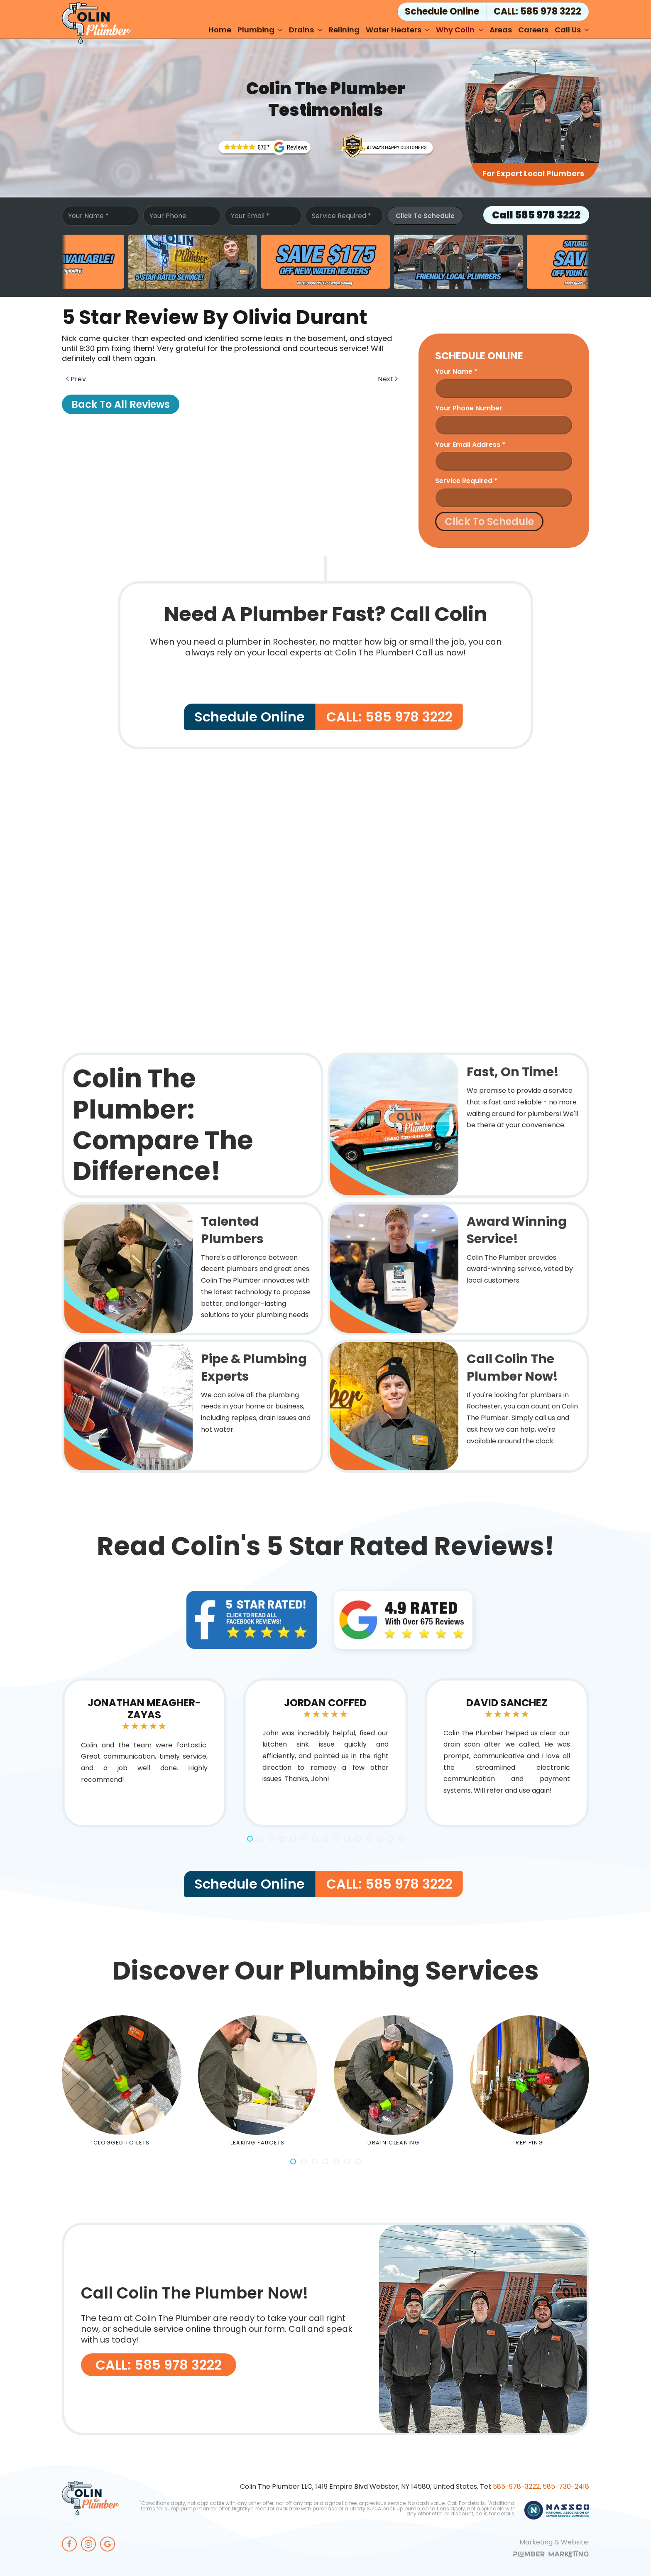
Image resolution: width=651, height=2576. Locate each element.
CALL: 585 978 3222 (537, 11)
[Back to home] (96, 23)
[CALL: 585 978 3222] (325, 2329)
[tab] (250, 1839)
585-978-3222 (516, 2486)
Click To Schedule (425, 215)
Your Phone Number (468, 408)
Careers (533, 30)
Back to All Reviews (120, 404)
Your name (456, 371)
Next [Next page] (388, 379)
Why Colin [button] (459, 30)
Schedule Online (249, 716)
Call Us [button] (572, 30)
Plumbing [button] (260, 30)
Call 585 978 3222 (536, 215)
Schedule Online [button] (442, 11)
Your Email (250, 216)
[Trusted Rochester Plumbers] (264, 147)
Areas (500, 30)
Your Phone (167, 216)
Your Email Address (470, 444)
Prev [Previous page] (76, 379)
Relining (344, 30)
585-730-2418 (566, 2486)
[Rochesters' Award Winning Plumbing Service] (387, 145)
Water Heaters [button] (398, 30)
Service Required (341, 216)
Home (219, 30)
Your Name (88, 216)
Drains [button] (306, 30)
